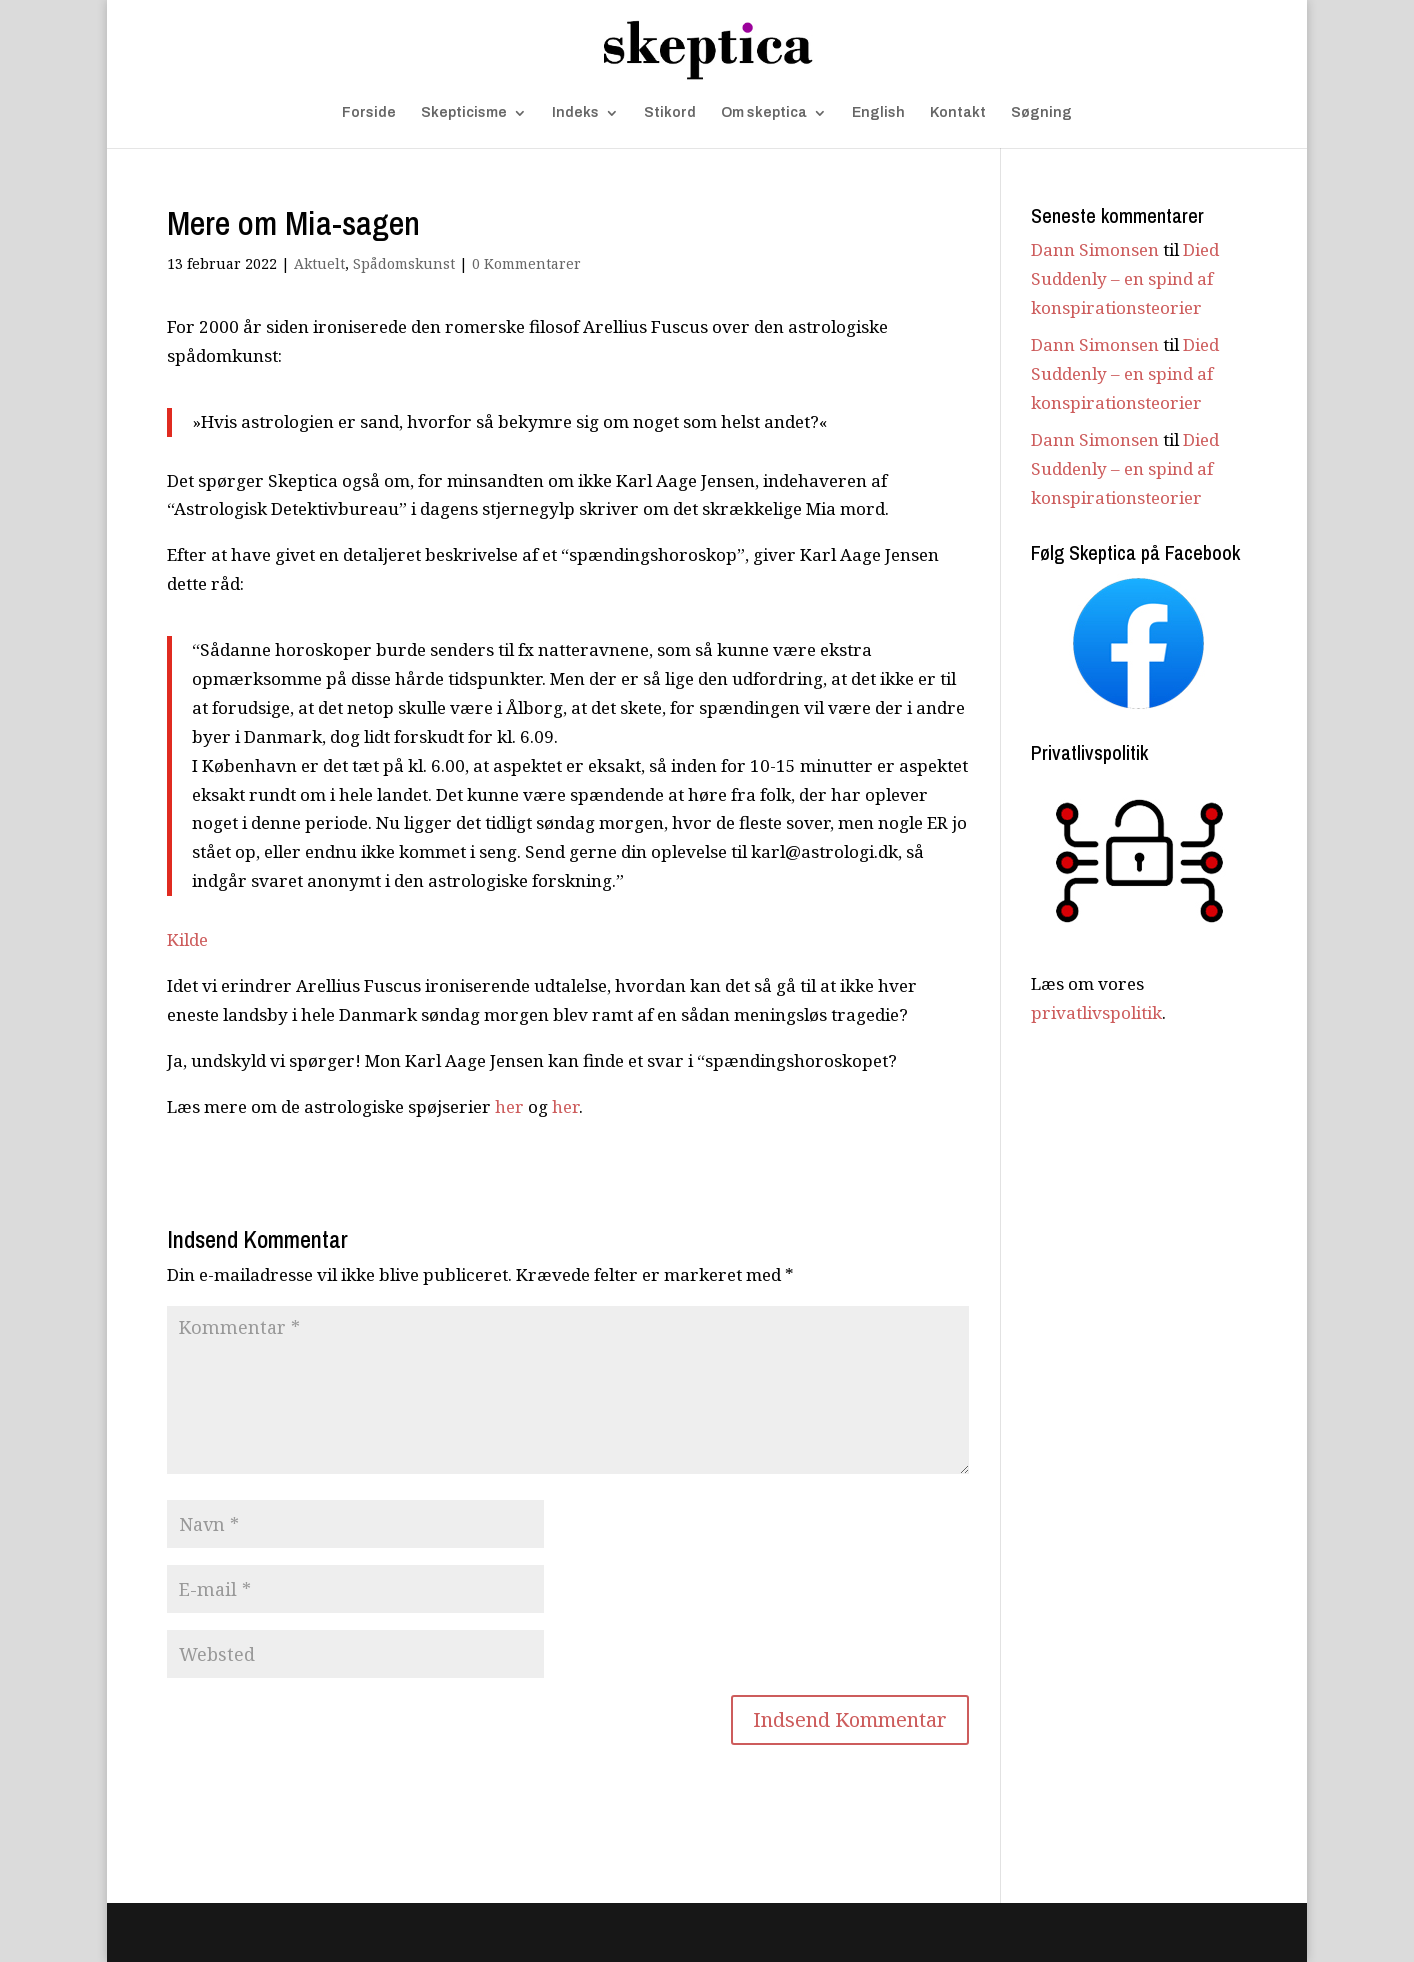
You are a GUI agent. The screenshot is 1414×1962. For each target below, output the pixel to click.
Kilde (187, 939)
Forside (369, 113)
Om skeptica (764, 113)
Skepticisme (464, 113)
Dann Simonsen (1095, 249)
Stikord (670, 113)
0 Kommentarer (526, 263)
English (878, 113)
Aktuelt (319, 263)
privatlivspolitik (1096, 1012)
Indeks (575, 113)
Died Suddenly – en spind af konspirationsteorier (1125, 278)
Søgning (1041, 113)
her (509, 1106)
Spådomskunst (404, 263)
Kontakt (958, 113)
